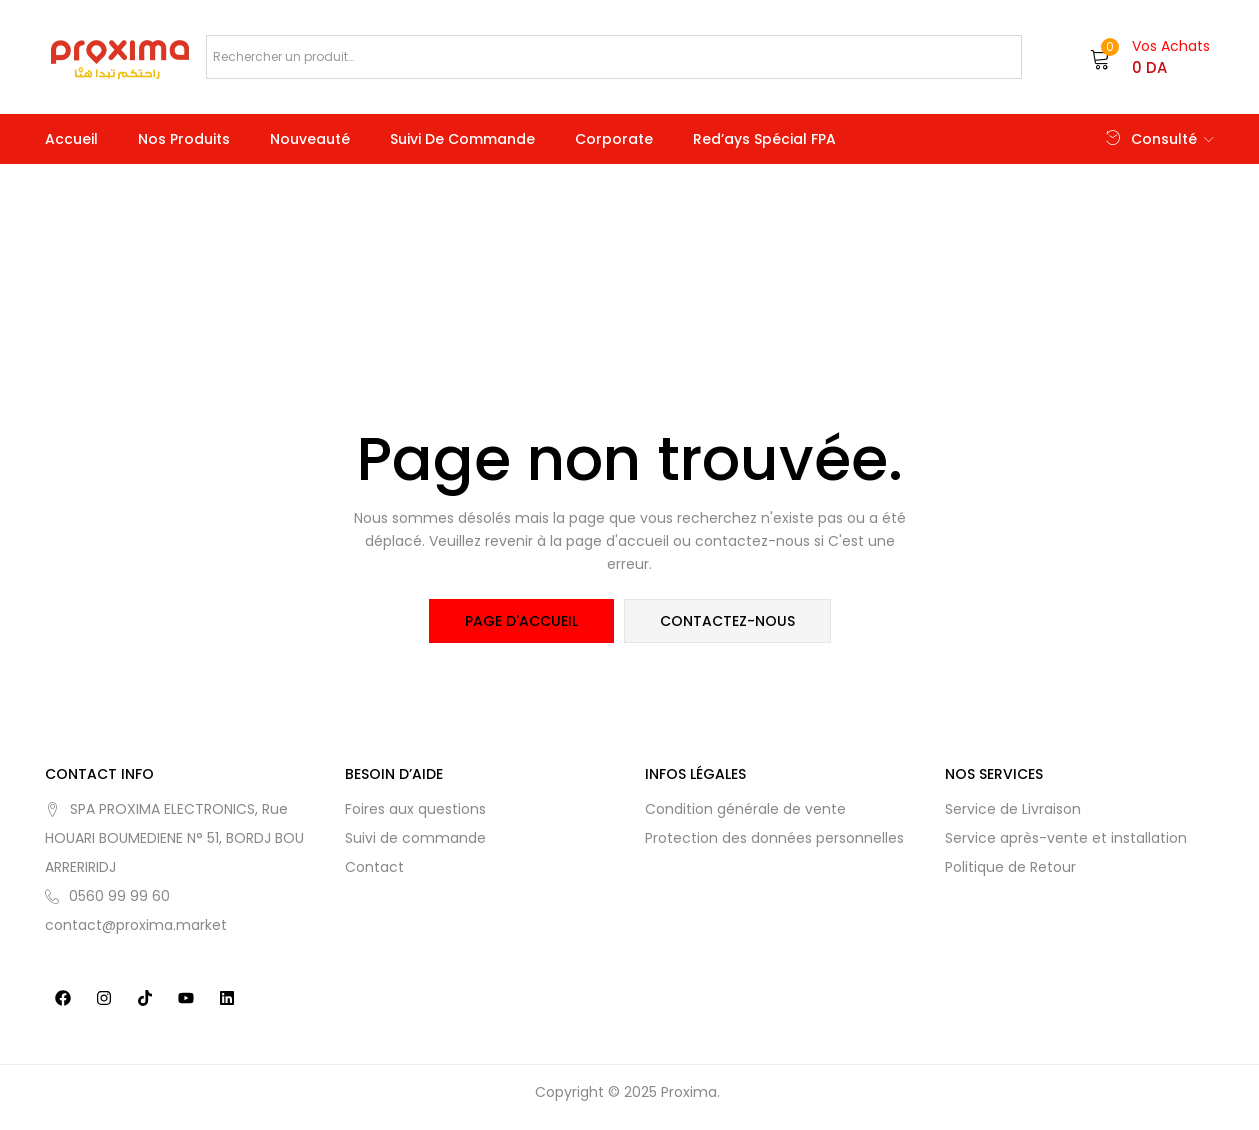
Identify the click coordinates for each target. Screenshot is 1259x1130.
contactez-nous (727, 621)
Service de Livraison (1013, 809)
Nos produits (184, 139)
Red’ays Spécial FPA (764, 139)
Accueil (71, 139)
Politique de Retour (1010, 867)
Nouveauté (310, 139)
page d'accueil (521, 621)
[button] (1150, 57)
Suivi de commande (462, 139)
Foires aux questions (415, 809)
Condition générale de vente (745, 809)
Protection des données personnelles (774, 838)
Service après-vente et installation (1066, 838)
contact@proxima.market (136, 925)
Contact (374, 867)
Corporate (614, 139)
